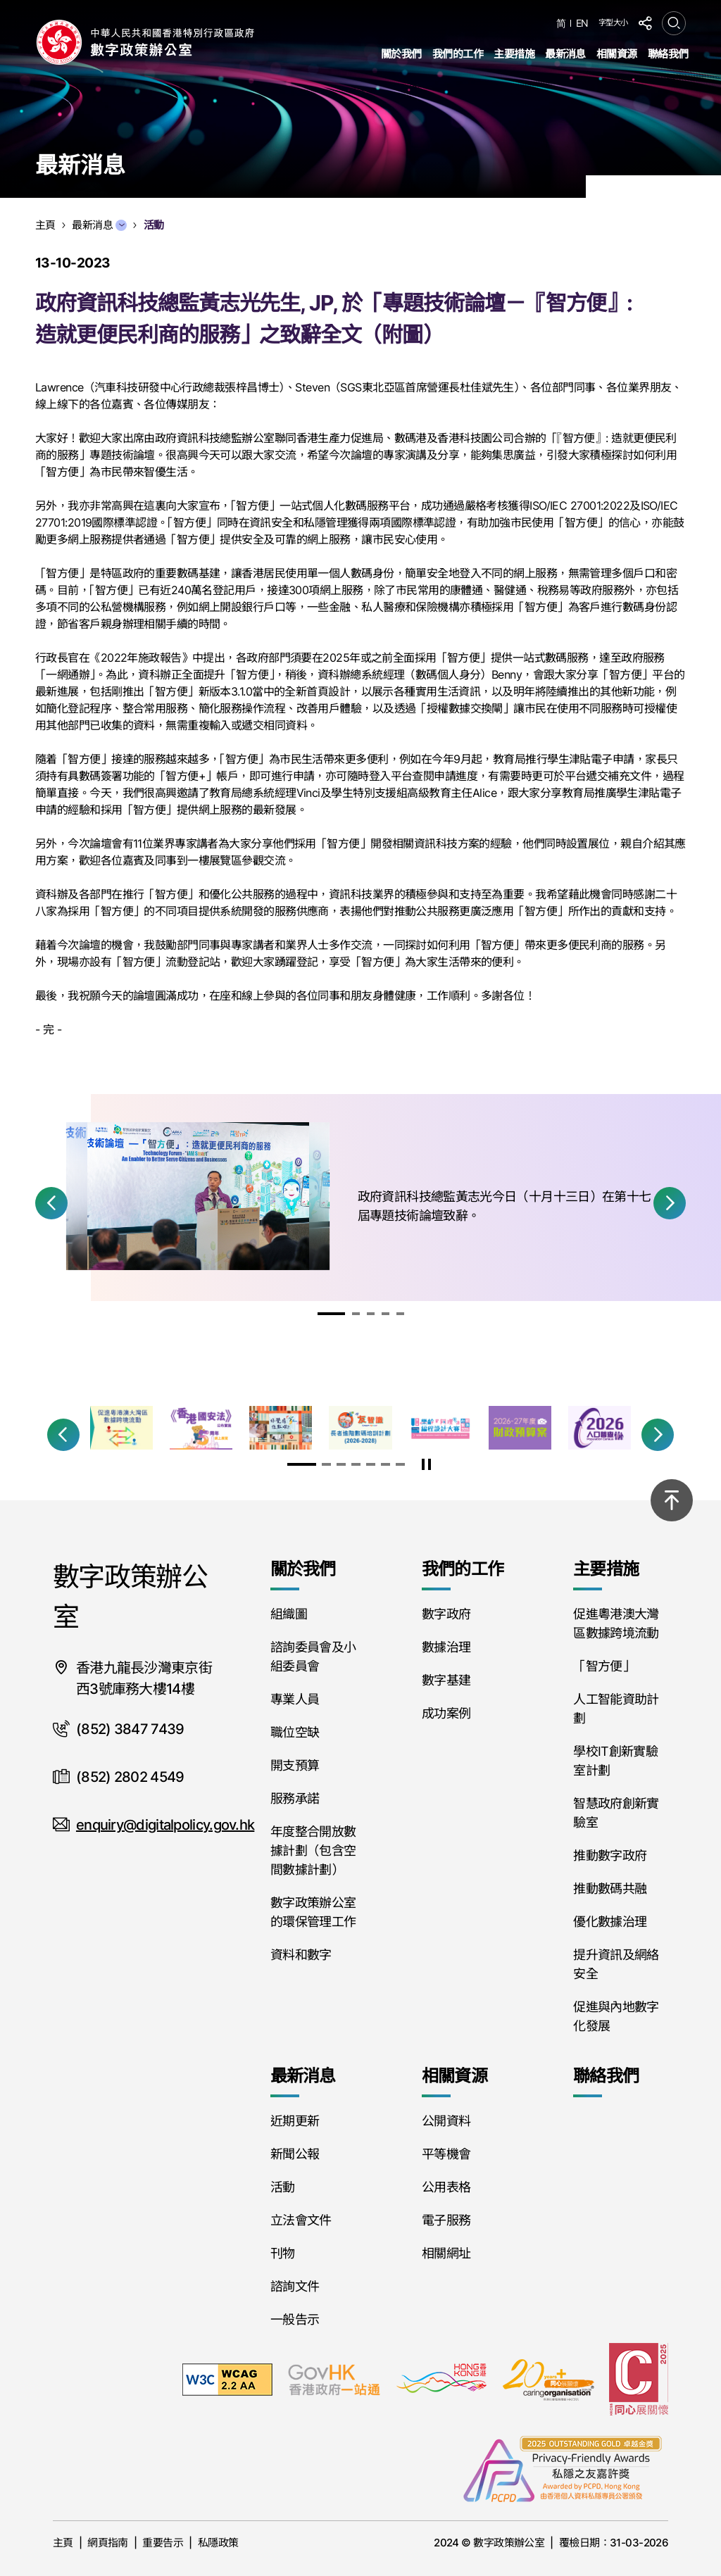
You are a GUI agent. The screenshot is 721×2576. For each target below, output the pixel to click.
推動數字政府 (609, 1855)
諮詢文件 (294, 2286)
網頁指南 (107, 2542)
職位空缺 (294, 1732)
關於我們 (401, 54)
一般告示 (294, 2319)
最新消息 (565, 54)
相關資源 (616, 54)
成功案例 (446, 1713)
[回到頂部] (672, 1500)
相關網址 (446, 2253)
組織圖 (288, 1614)
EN (582, 23)
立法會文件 (301, 2220)
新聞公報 (294, 2154)
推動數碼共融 (609, 1888)
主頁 (63, 2542)
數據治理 (446, 1647)
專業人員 (294, 1699)
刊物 (282, 2253)
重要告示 (162, 2542)
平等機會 (446, 2154)
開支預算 (294, 1765)
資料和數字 (301, 1954)
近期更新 (294, 2120)
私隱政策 (218, 2542)
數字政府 (446, 1614)
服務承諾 (294, 1798)
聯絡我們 (668, 54)
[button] (51, 1203)
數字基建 (446, 1680)
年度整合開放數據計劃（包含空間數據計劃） (313, 1850)
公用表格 (446, 2187)
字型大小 (613, 22)
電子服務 (446, 2220)
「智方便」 (603, 1666)
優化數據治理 (609, 1921)
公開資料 (446, 2120)
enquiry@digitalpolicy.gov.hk (165, 1824)
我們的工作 (457, 54)
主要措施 (514, 54)
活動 (282, 2187)
